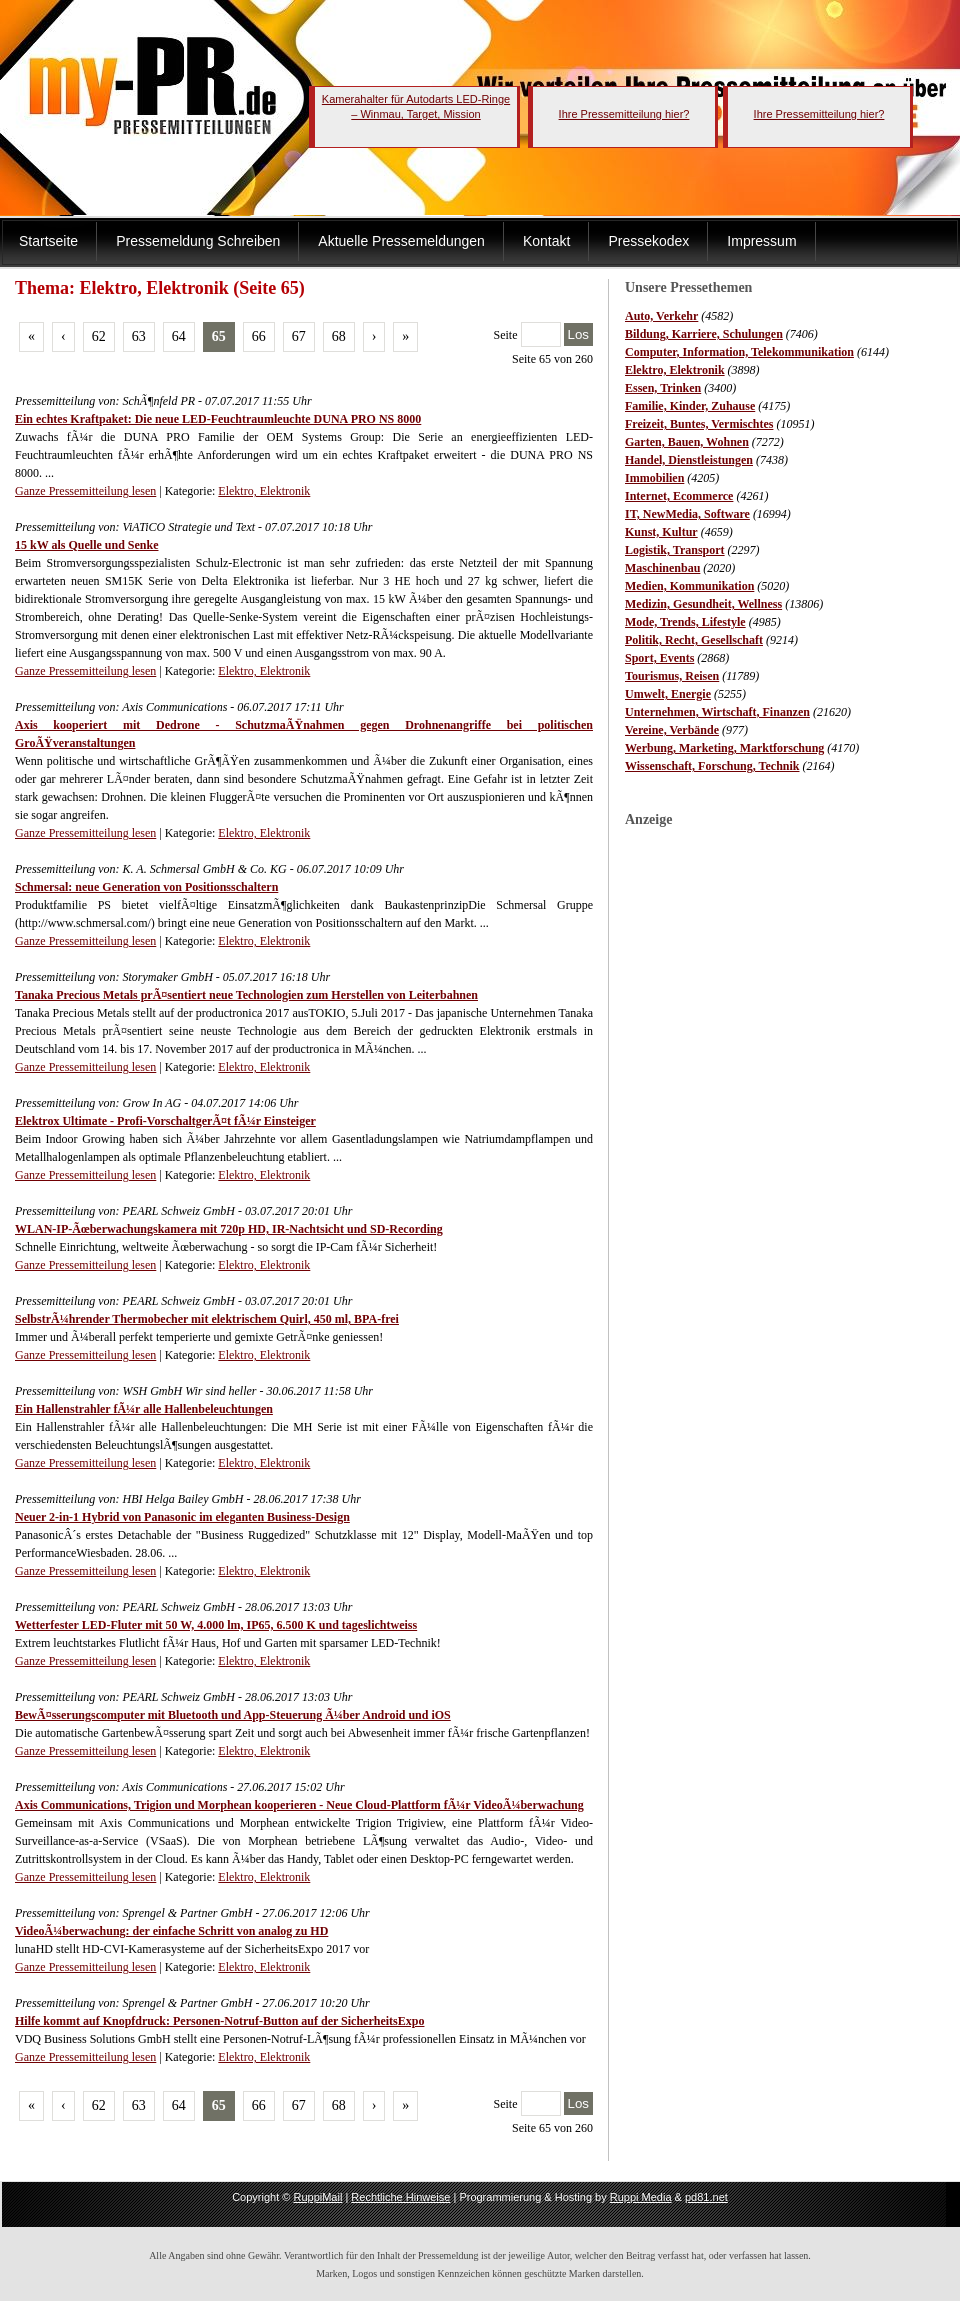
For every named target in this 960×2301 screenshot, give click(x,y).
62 (99, 336)
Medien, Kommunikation (689, 586)
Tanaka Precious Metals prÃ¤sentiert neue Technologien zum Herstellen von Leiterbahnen (246, 995)
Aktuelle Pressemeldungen (401, 241)
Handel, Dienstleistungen (689, 460)
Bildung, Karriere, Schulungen (704, 334)
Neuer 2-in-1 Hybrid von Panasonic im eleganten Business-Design (182, 1517)
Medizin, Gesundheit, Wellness (703, 604)
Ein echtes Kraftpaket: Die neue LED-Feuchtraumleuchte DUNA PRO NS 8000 (218, 419)
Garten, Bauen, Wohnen (687, 442)
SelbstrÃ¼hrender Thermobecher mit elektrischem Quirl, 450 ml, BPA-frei (207, 1319)
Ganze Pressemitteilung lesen (85, 491)
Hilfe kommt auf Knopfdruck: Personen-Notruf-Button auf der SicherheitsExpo (219, 2021)
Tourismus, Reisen (672, 676)
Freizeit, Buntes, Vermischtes (699, 424)
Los (579, 334)
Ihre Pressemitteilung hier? (624, 114)
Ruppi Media (641, 2197)
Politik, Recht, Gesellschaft (694, 640)
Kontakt (546, 241)
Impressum (761, 241)
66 (259, 336)
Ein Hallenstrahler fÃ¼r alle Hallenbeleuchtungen (144, 1409)
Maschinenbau (662, 568)
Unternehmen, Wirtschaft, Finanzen (717, 712)
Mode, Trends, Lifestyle (685, 622)
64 (179, 336)
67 (299, 336)
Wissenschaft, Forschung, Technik (712, 766)
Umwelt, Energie (668, 694)
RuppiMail (317, 2197)
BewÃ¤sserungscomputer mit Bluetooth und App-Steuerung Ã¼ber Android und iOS (233, 1715)
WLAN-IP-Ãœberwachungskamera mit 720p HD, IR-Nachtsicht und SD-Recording (229, 1229)
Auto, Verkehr (661, 316)
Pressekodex (648, 241)
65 (219, 336)
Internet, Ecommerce (679, 496)
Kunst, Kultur (661, 532)
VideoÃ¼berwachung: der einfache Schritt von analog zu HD (171, 1931)
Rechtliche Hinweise (400, 2197)
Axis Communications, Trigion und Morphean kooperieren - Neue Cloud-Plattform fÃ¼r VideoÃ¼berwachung (299, 1805)
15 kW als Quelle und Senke (86, 545)
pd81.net (706, 2197)
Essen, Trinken (663, 388)
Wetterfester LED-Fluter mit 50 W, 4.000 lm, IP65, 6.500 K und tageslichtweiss (216, 1625)
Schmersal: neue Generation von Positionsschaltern (146, 887)
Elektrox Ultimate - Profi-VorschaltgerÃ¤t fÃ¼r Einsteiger (165, 1121)
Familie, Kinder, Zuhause (690, 406)
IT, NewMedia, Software (687, 514)
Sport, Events (659, 658)
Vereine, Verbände (672, 730)
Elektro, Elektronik (675, 370)
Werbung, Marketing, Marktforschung (724, 748)
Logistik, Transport (675, 550)
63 (139, 336)
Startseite (48, 241)
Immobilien (654, 478)
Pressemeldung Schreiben (198, 241)
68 (339, 336)
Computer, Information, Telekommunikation (739, 352)
